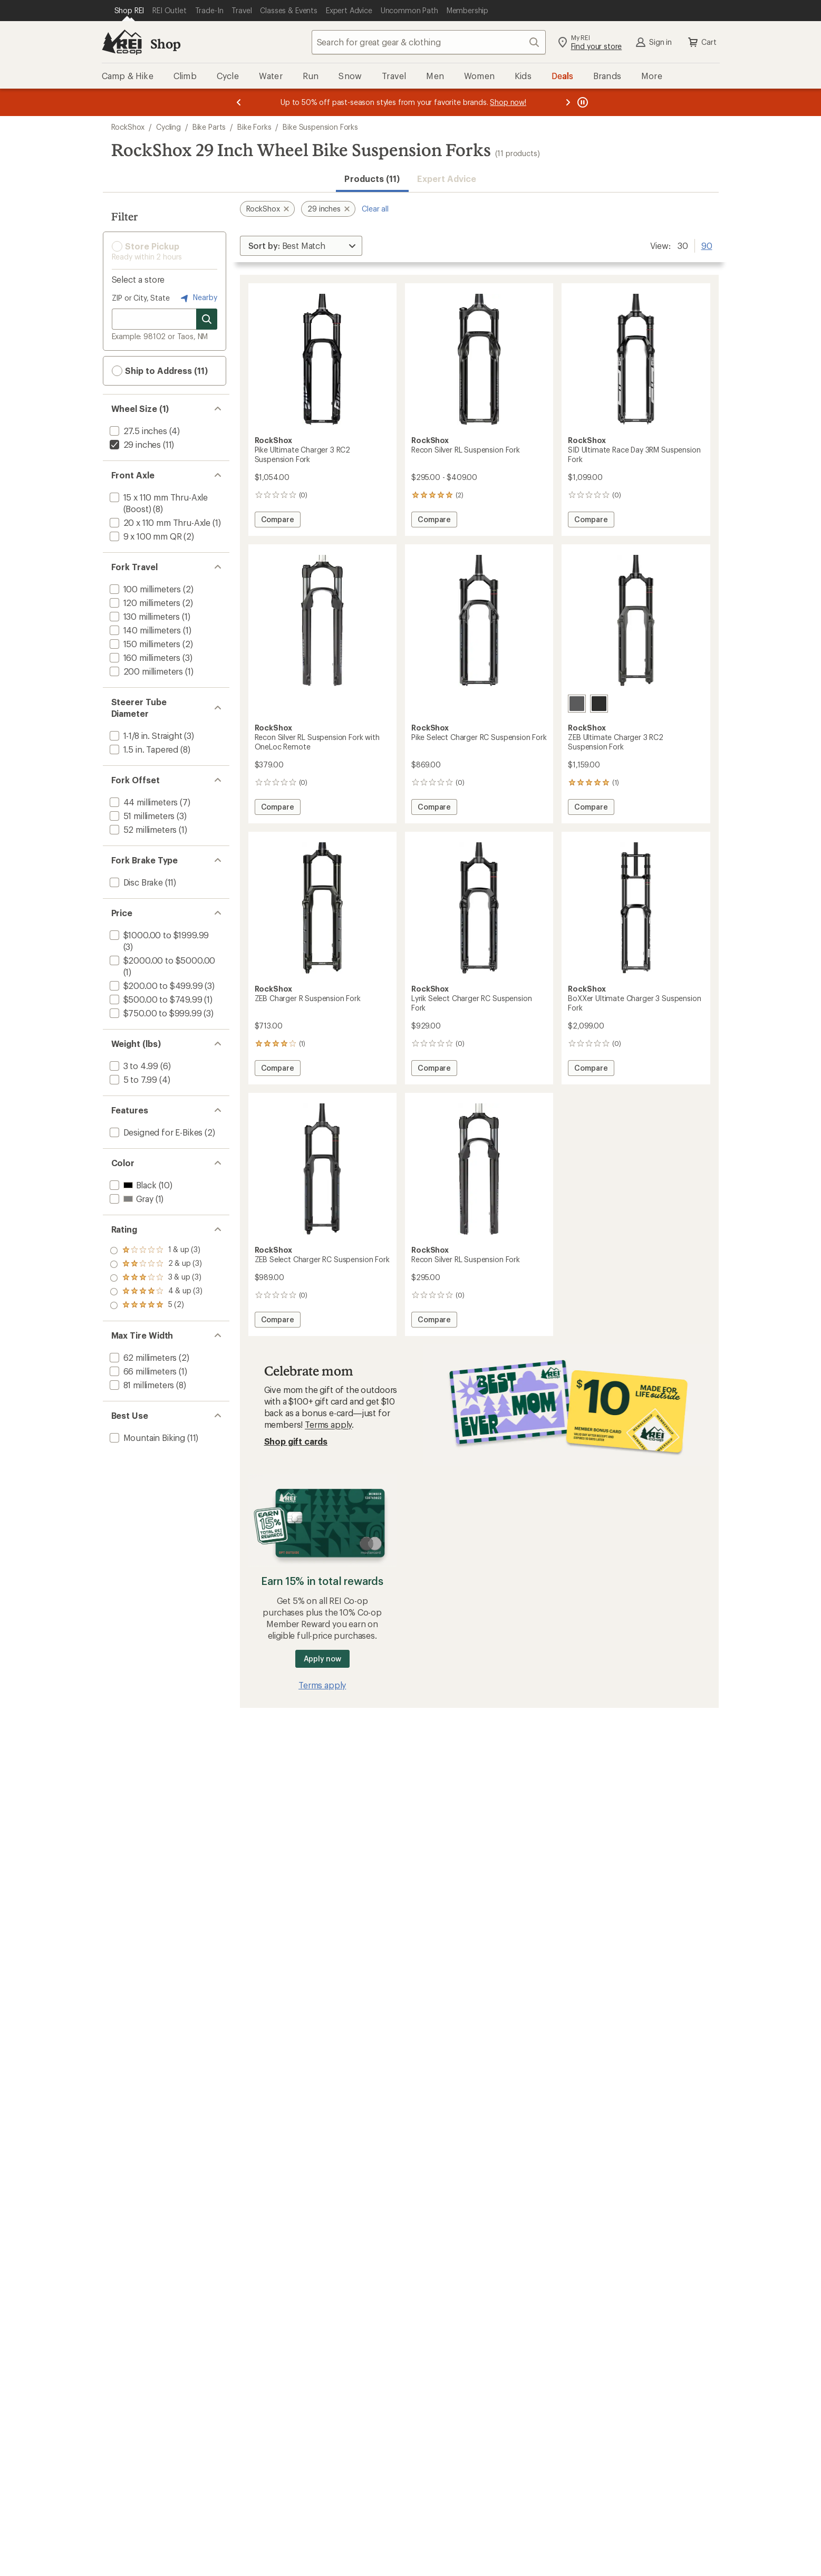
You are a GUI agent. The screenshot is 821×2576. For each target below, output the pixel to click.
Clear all (375, 208)
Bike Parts (209, 126)
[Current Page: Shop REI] (129, 10)
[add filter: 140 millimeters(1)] (144, 630)
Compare (280, 520)
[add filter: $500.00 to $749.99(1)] (155, 999)
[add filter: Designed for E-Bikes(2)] (155, 1132)
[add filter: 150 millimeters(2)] (144, 644)
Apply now (322, 1658)
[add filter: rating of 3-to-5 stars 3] (156, 1278)
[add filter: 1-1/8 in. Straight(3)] (145, 735)
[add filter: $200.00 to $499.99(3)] (155, 986)
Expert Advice (447, 179)
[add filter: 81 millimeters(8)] (141, 1385)
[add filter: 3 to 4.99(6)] (133, 1066)
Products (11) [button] (372, 179)
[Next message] (568, 102)
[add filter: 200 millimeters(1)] (145, 671)
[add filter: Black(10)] (132, 1185)
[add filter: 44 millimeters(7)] (143, 802)
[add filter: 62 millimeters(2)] (142, 1357)
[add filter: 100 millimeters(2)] (144, 589)
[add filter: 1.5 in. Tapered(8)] (143, 749)
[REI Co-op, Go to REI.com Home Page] (122, 42)
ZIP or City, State (141, 297)
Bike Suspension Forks (320, 126)
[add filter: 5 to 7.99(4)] (133, 1079)
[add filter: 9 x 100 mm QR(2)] (145, 536)
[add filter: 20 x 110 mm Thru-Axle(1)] (159, 522)
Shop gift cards (296, 1441)
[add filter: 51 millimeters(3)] (141, 816)
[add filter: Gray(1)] (130, 1199)
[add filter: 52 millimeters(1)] (142, 829)
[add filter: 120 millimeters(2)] (144, 603)
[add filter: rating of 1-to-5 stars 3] (156, 1305)
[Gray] (577, 704)
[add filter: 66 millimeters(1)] (142, 1371)
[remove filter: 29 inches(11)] (134, 444)
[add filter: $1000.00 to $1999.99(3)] (158, 935)
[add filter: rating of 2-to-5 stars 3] (156, 1292)
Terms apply (328, 1424)
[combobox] (429, 42)
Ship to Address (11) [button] (160, 371)
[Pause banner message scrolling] (581, 102)
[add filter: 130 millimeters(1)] (144, 616)
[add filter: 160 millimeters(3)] (144, 657)
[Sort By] (301, 246)
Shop (165, 43)
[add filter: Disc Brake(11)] (135, 882)
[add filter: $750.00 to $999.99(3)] (155, 1013)
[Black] (599, 704)
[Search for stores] (206, 319)
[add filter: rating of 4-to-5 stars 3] (156, 1264)
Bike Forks (254, 126)
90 (706, 245)
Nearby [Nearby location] (197, 298)
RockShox (128, 126)
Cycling (168, 126)
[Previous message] (239, 102)
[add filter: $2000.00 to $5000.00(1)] (162, 960)
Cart (701, 42)
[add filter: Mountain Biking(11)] (147, 1438)
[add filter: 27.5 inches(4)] (137, 431)
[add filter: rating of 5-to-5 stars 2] (156, 1250)
